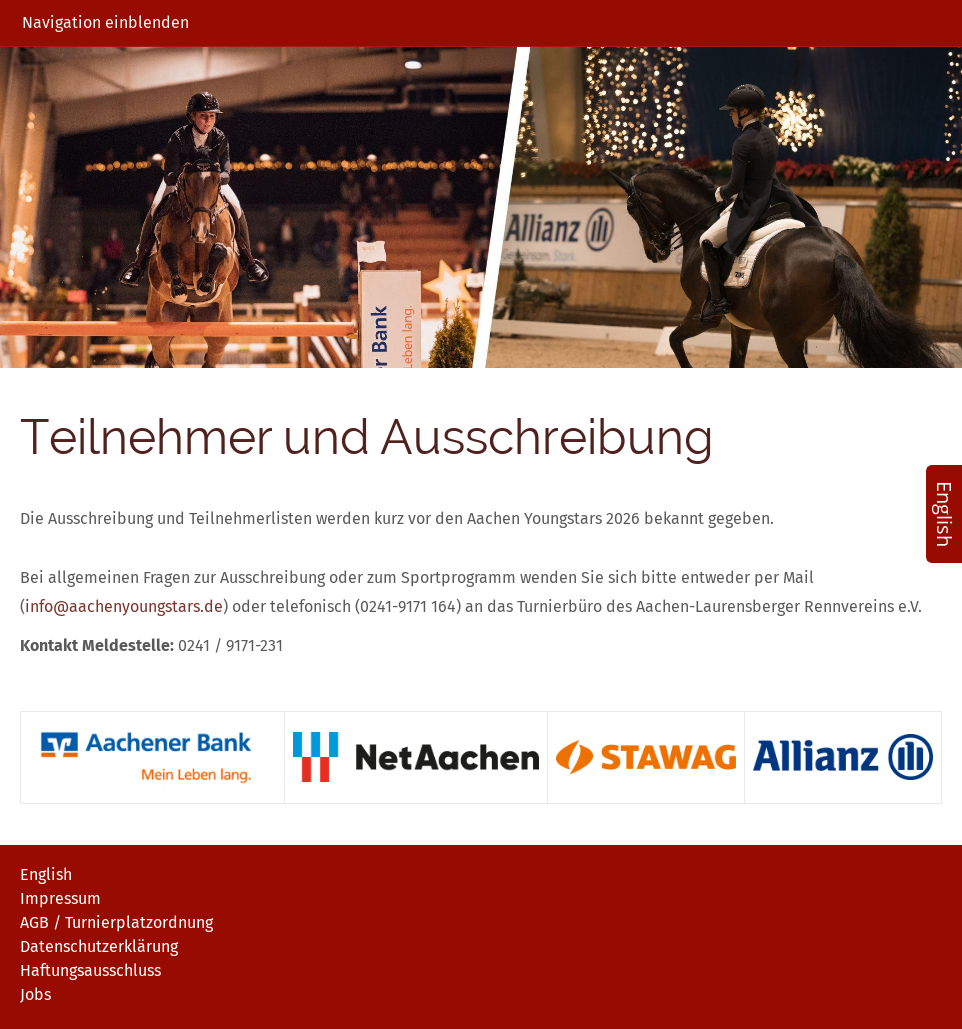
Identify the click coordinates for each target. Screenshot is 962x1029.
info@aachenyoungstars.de (124, 606)
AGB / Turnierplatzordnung (116, 922)
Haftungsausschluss (90, 970)
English (46, 874)
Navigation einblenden (105, 22)
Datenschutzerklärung (99, 946)
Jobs (35, 994)
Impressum (60, 898)
